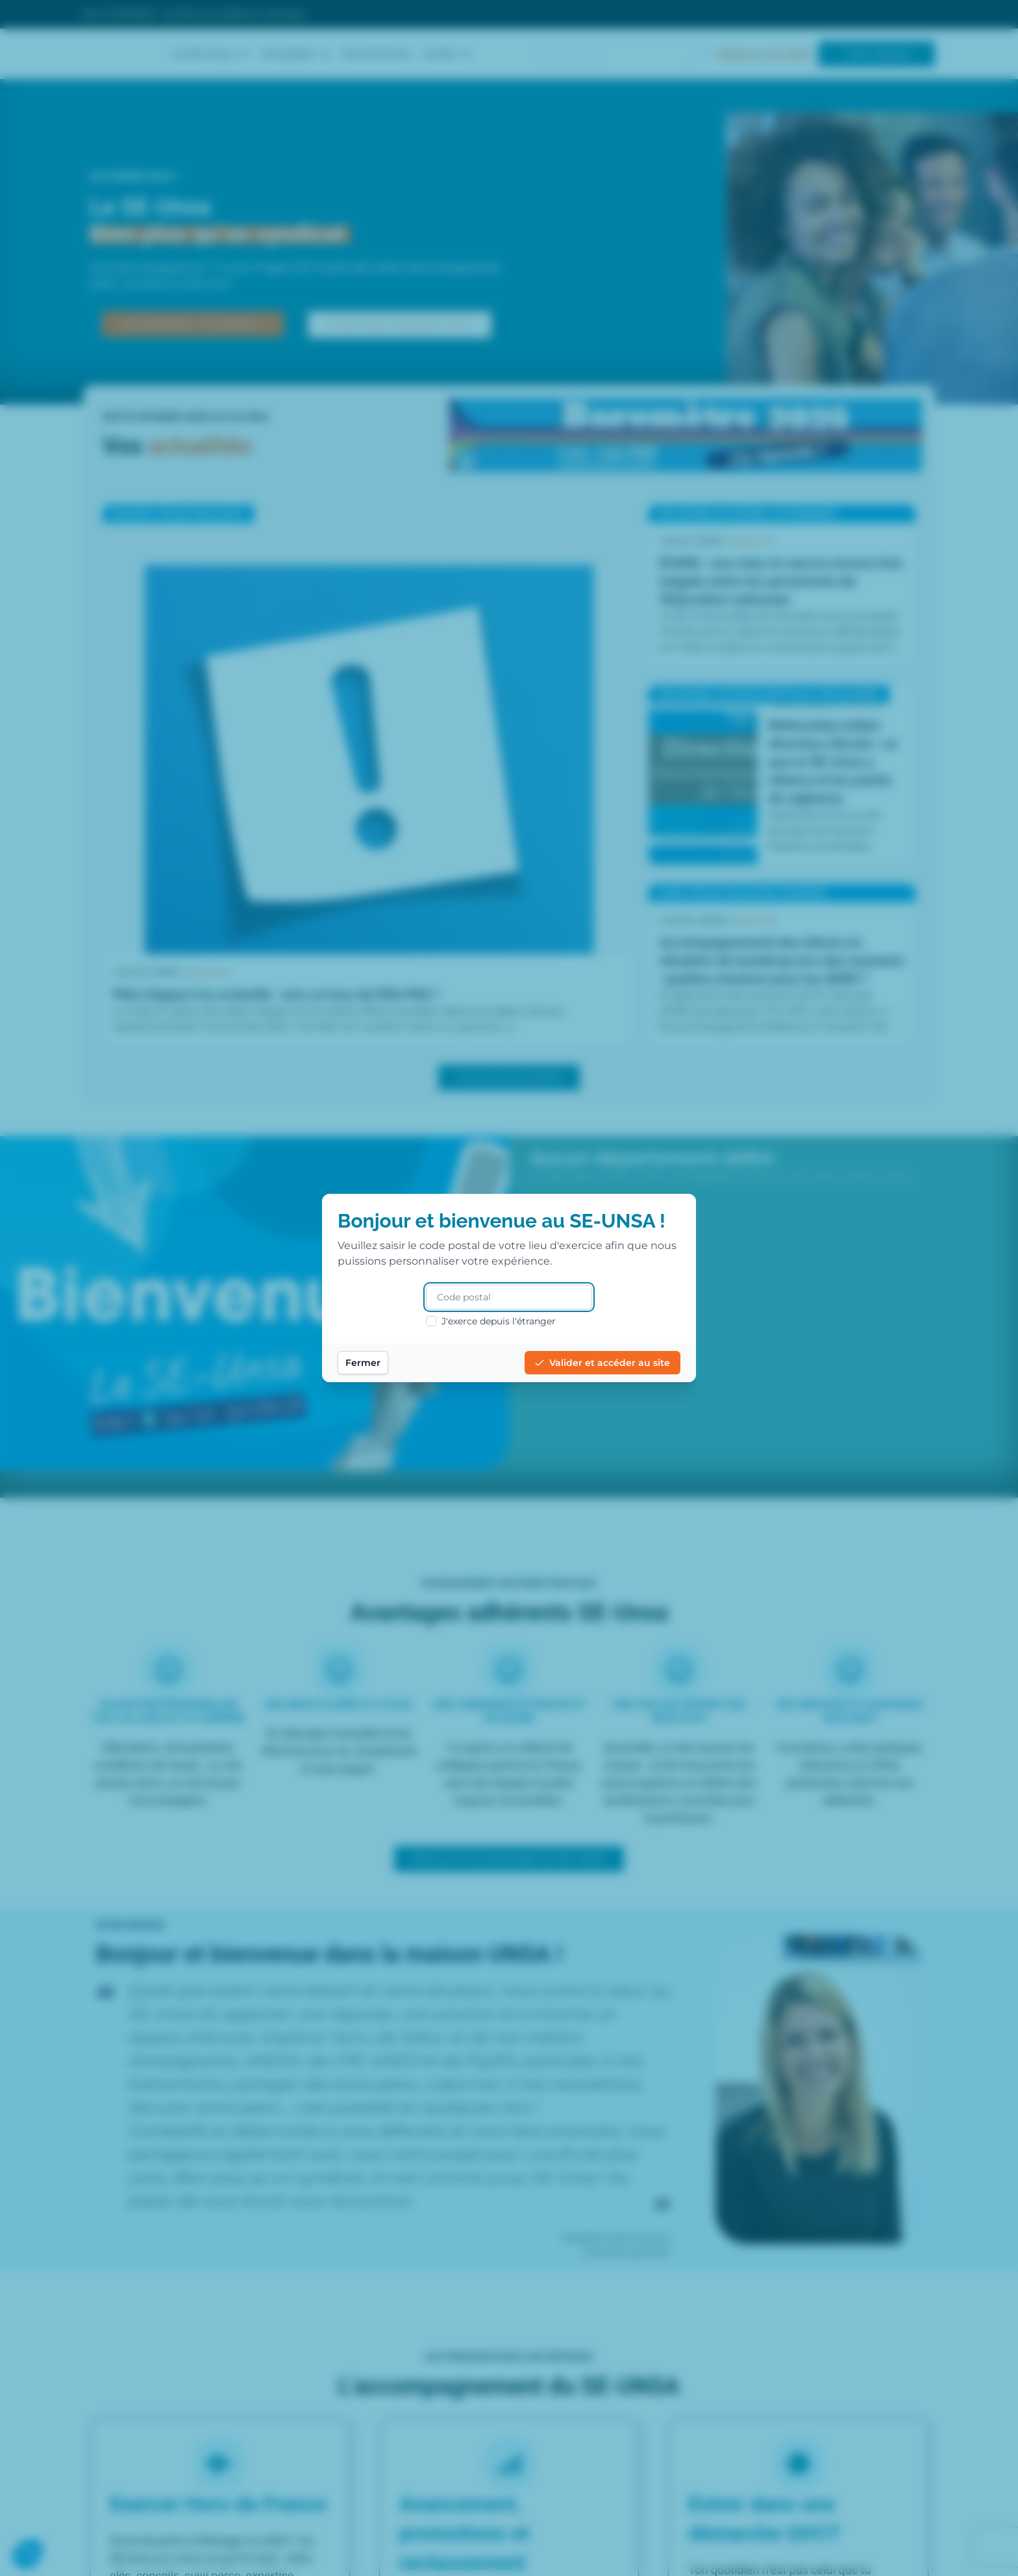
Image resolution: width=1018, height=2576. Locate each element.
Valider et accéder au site (602, 1363)
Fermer (362, 1363)
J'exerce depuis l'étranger (491, 1321)
